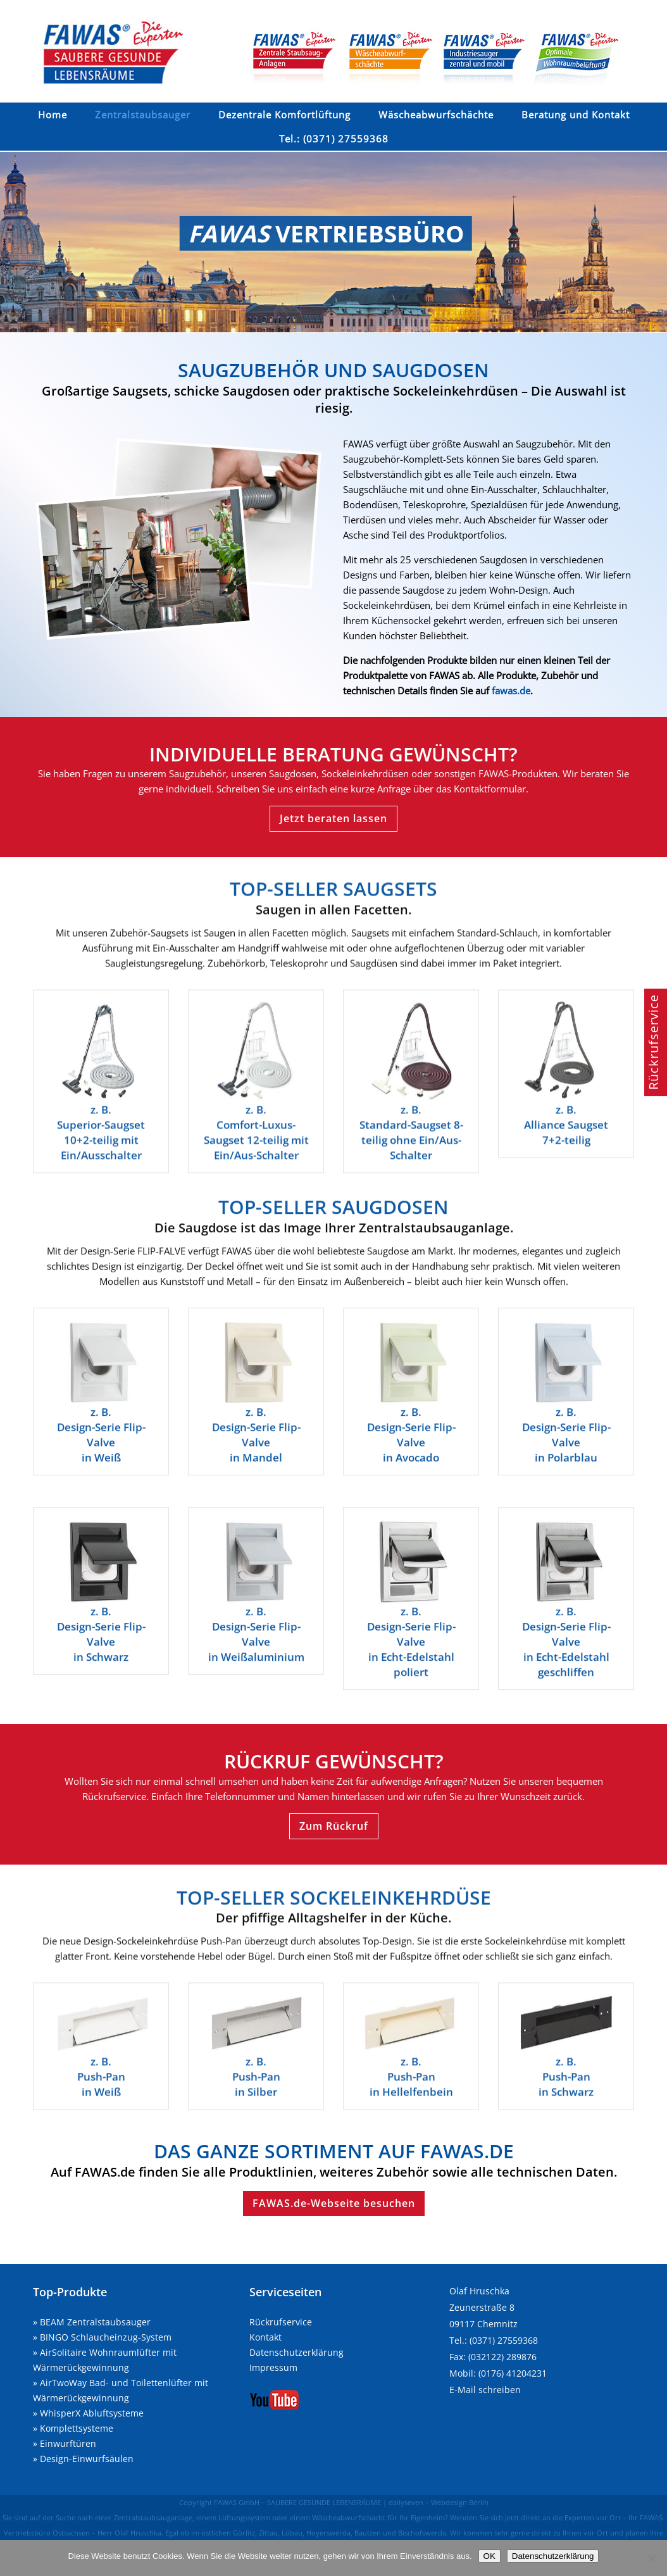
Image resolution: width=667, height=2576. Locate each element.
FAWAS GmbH (236, 2502)
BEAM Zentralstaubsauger (95, 2322)
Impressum (273, 2367)
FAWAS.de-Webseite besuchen (333, 2203)
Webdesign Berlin (460, 2502)
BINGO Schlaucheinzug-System (105, 2337)
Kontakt (265, 2337)
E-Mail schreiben (485, 2390)
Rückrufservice (280, 2322)
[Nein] (651, 2558)
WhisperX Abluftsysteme (92, 2413)
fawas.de (511, 690)
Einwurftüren (68, 2443)
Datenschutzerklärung (296, 2352)
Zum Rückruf (333, 1826)
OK (489, 2556)
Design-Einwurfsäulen (87, 2459)
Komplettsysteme (76, 2428)
